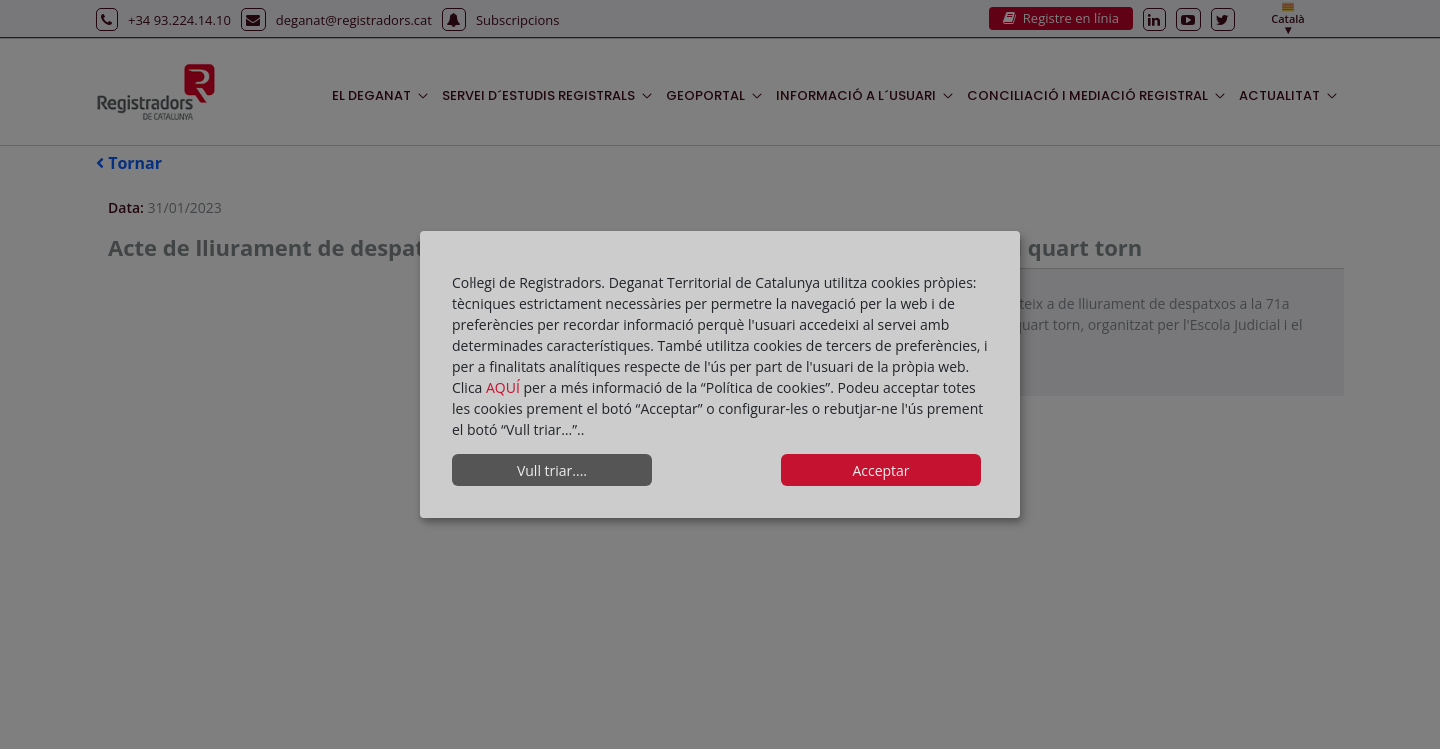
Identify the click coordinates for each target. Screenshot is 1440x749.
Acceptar (880, 470)
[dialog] (720, 375)
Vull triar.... (552, 470)
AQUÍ (505, 387)
